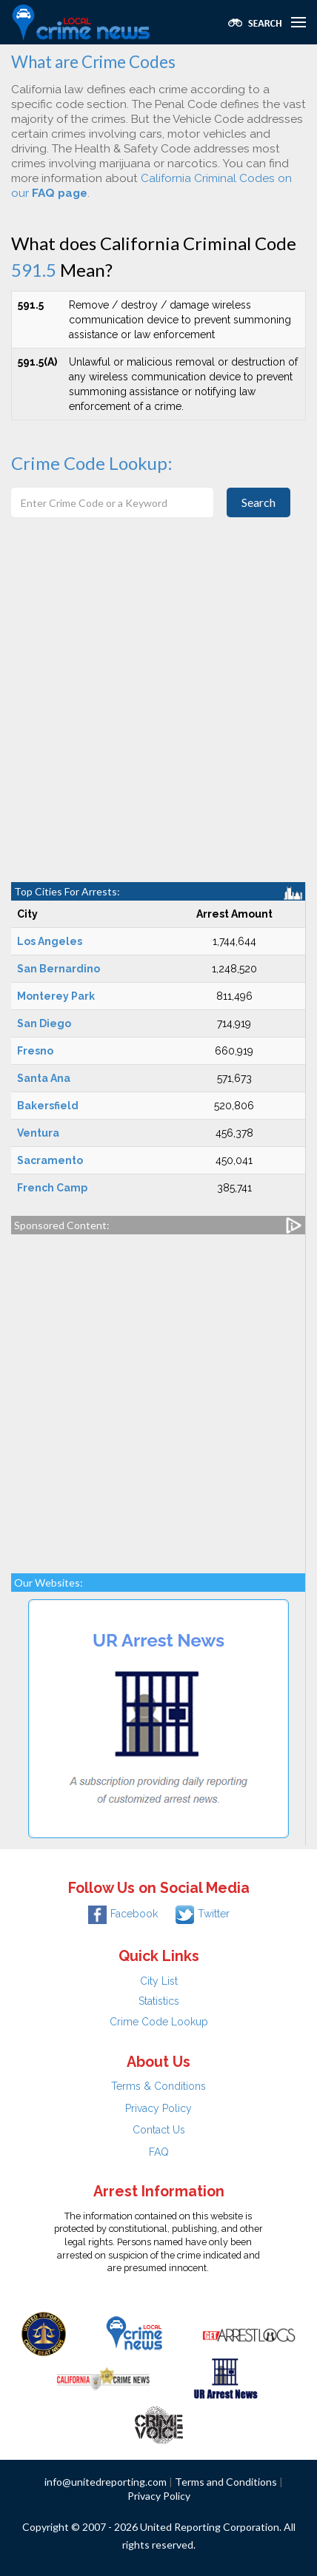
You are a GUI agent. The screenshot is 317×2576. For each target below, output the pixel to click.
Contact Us (159, 2130)
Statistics (159, 2001)
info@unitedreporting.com (105, 2481)
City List (159, 1981)
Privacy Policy (158, 2108)
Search (258, 502)
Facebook (123, 1914)
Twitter (203, 1914)
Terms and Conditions (226, 2481)
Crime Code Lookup (159, 2022)
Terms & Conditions (158, 2086)
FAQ (159, 2152)
